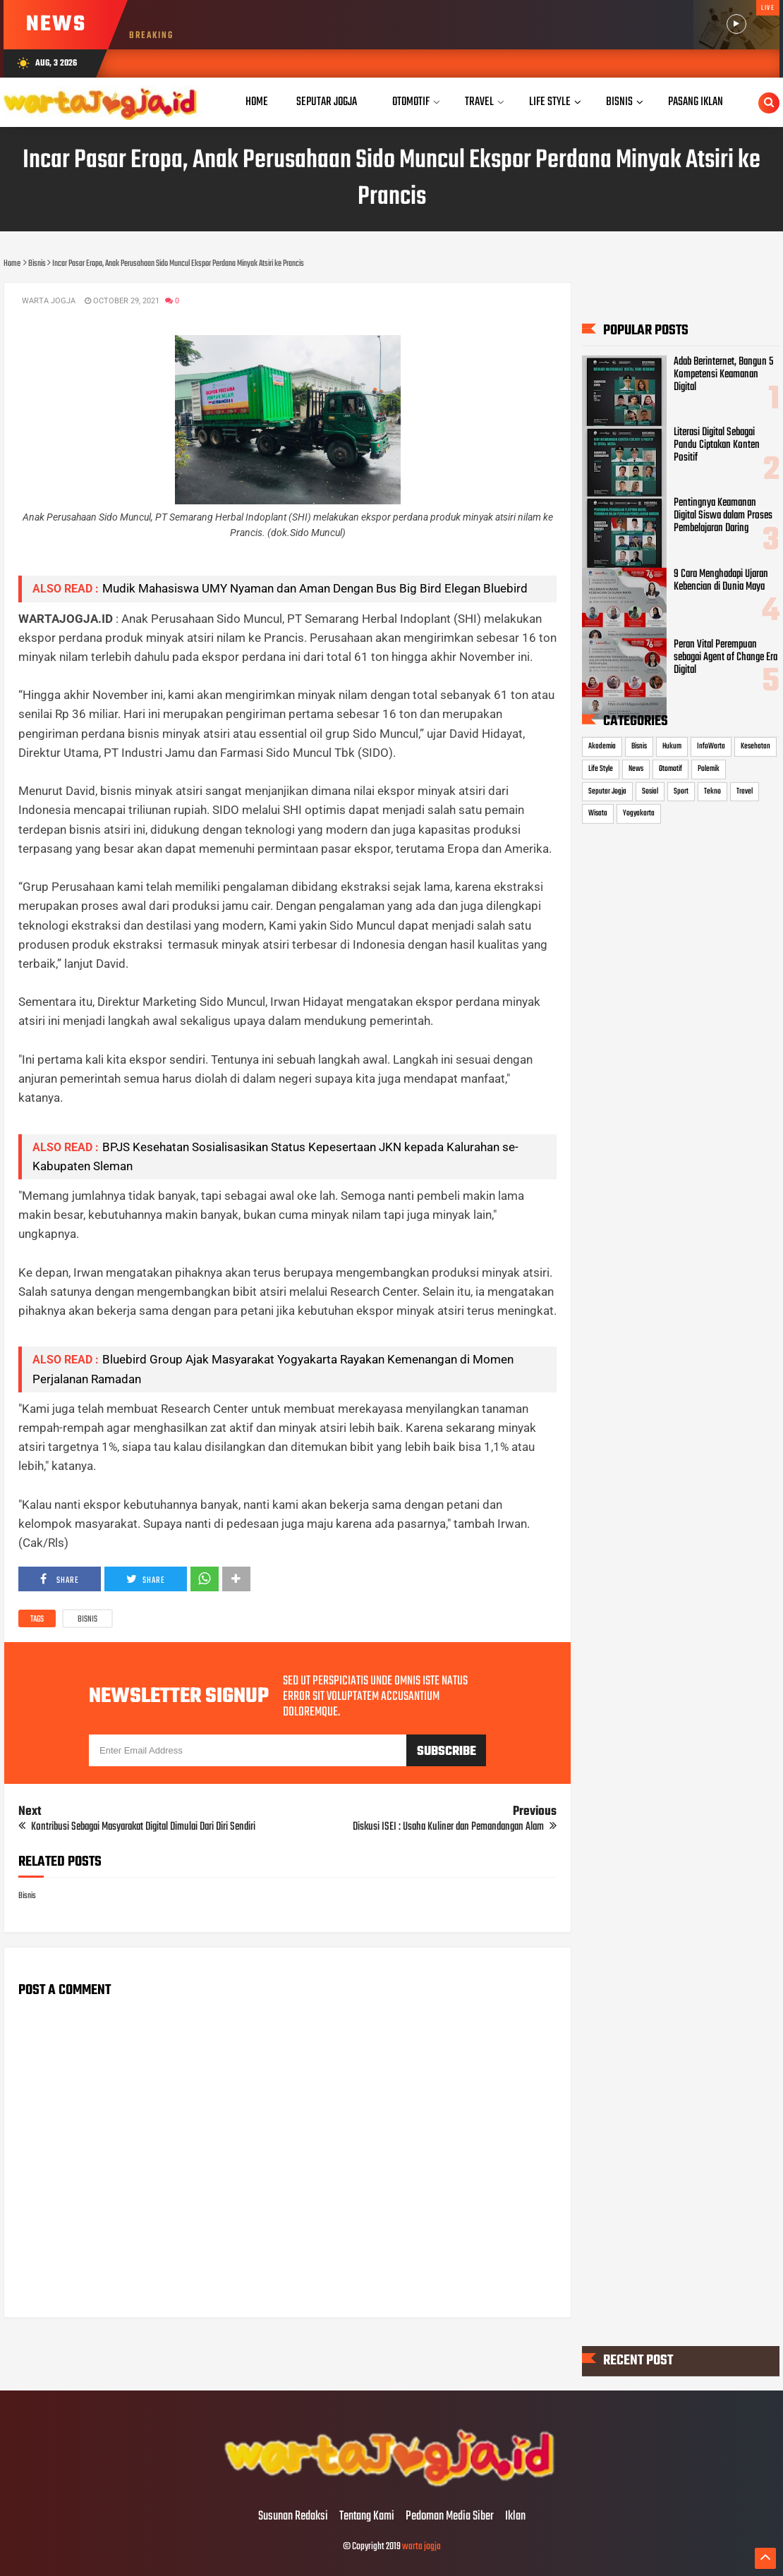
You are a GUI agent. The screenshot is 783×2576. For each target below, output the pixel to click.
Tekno (712, 790)
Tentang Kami (366, 2517)
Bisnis (87, 1619)
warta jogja (421, 2547)
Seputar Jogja (607, 790)
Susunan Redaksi (293, 2517)
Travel (744, 790)
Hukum (671, 746)
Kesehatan (755, 746)
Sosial (650, 790)
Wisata (597, 813)
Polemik (709, 769)
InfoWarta (711, 746)
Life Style (600, 769)
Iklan (515, 2517)
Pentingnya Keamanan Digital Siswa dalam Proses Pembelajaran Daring (723, 515)
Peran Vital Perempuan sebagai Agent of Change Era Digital (725, 657)
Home (256, 101)
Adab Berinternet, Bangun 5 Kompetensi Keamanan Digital (723, 374)
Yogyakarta (639, 813)
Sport (681, 790)
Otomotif (670, 769)
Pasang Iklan (695, 101)
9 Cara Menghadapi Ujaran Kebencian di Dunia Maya (721, 579)
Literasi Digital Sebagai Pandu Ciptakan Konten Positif (717, 445)
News (636, 769)
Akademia (602, 746)
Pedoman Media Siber (450, 2517)
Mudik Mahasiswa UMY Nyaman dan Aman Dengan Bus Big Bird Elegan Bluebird (315, 588)
